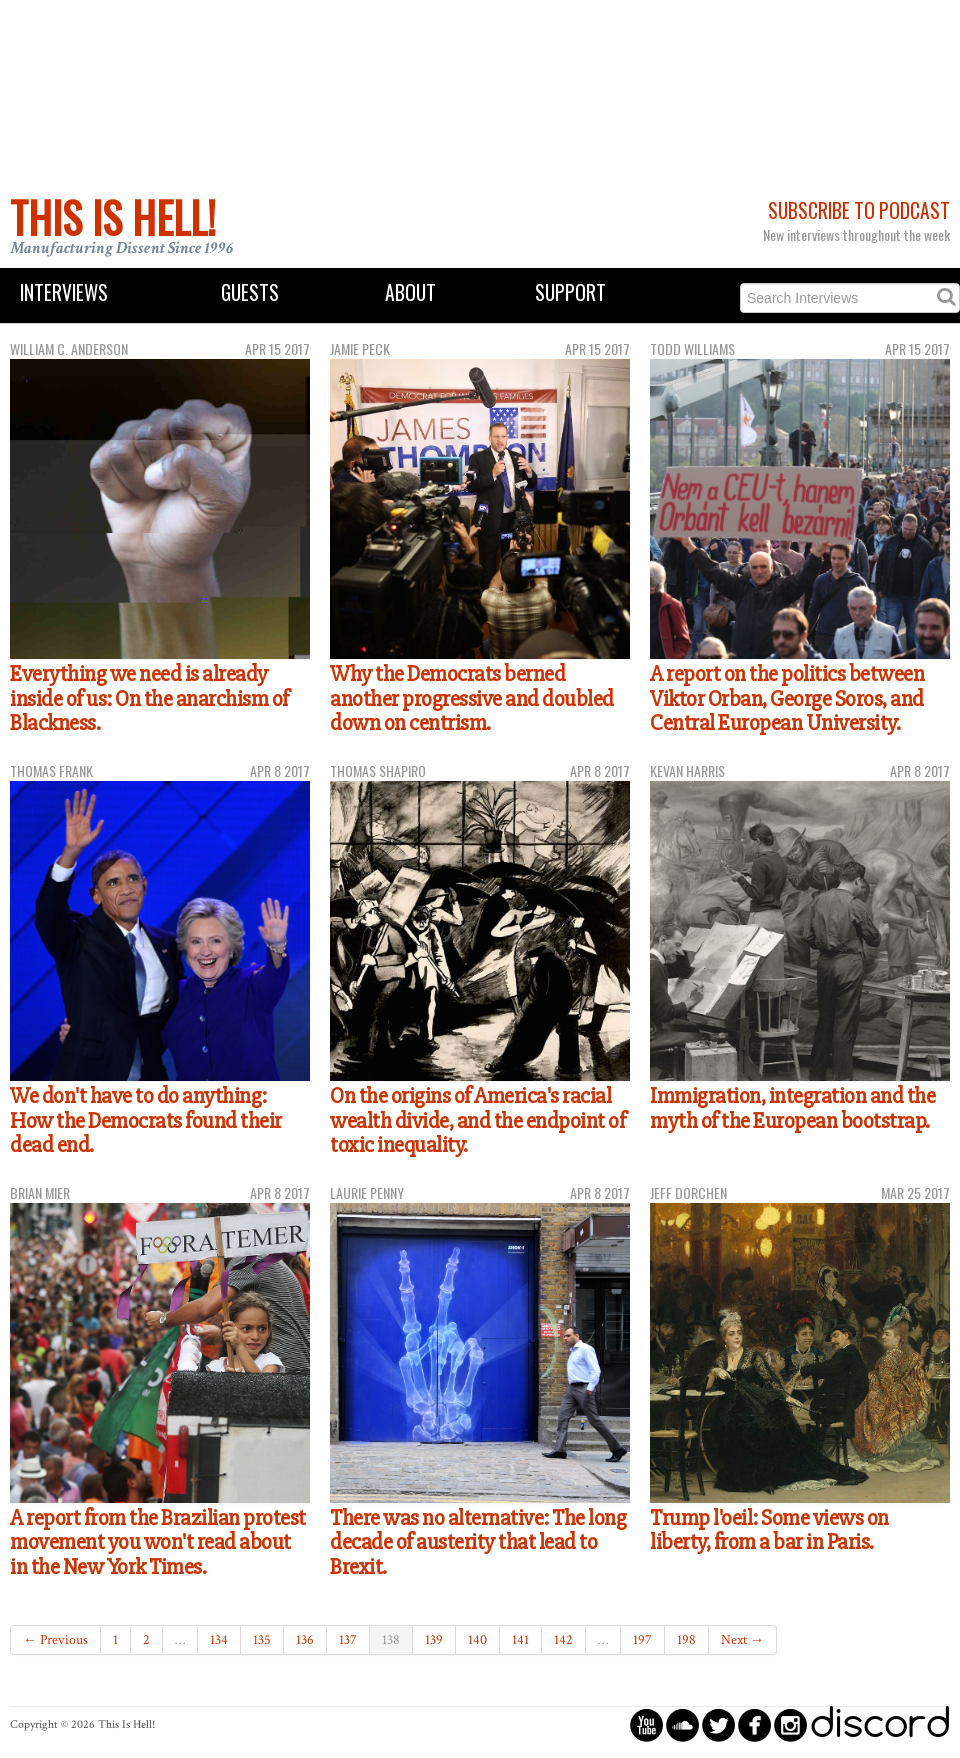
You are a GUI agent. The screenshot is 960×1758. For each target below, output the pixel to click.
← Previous (55, 1640)
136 (305, 1640)
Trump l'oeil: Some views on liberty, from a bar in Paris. (769, 1530)
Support (570, 292)
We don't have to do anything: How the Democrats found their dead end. (146, 1120)
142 (563, 1640)
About (410, 292)
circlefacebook (754, 1724)
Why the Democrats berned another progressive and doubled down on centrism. (472, 698)
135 (262, 1640)
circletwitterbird (718, 1724)
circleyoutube (646, 1724)
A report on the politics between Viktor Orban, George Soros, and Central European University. (787, 698)
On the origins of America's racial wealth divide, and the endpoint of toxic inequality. (477, 1120)
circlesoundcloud (682, 1724)
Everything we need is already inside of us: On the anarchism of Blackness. (149, 698)
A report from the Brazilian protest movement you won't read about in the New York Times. (158, 1542)
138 (391, 1640)
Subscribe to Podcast (859, 210)
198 (686, 1640)
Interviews (64, 292)
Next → (742, 1640)
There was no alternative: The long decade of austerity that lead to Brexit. (478, 1542)
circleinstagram (790, 1724)
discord (880, 1724)
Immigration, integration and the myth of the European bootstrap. (792, 1108)
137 (348, 1640)
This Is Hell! (113, 217)
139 (434, 1640)
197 (642, 1640)
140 (477, 1640)
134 (219, 1640)
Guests (250, 292)
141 (520, 1640)
